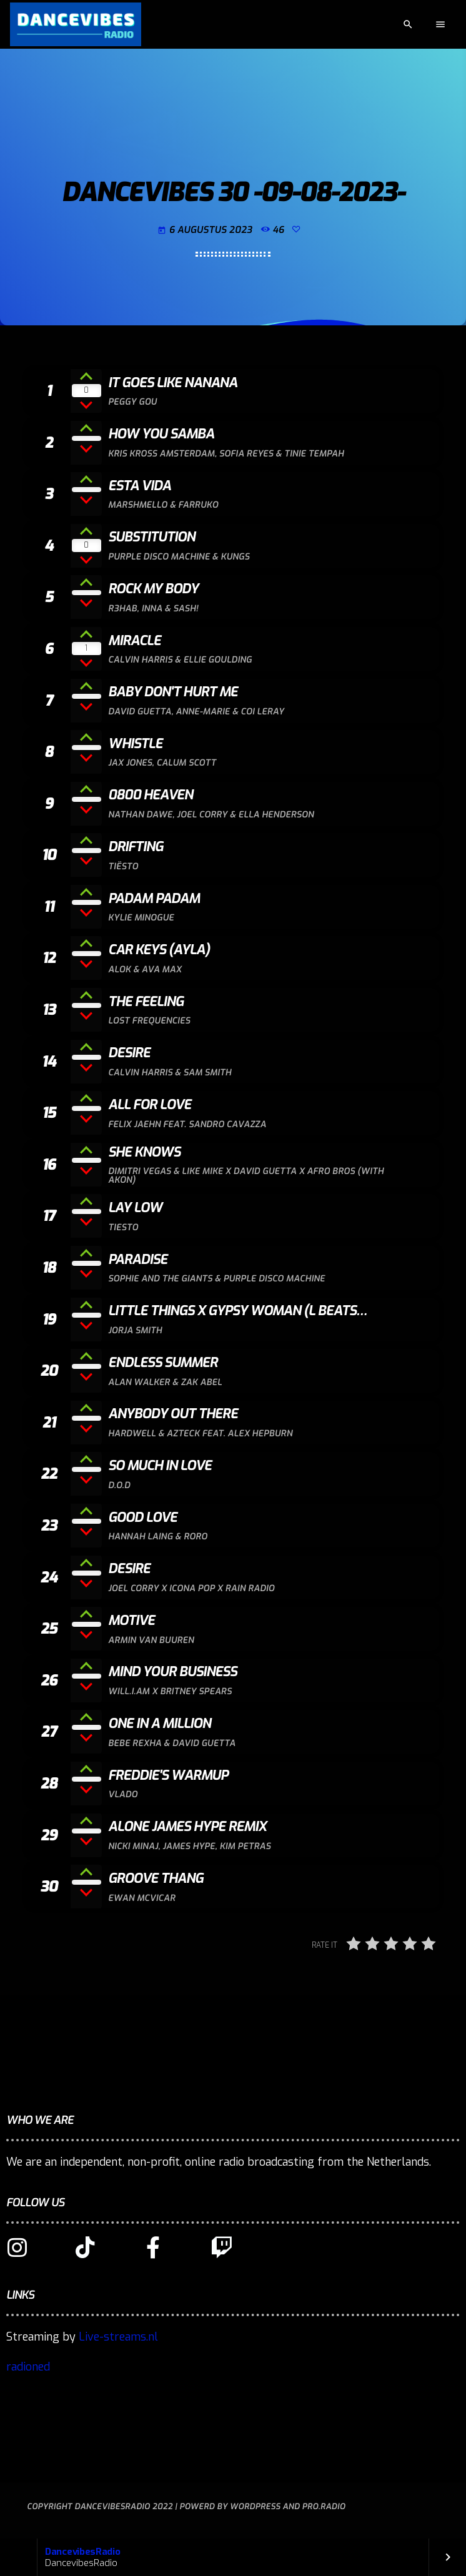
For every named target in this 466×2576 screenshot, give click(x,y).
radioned (28, 2366)
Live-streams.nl (118, 2336)
